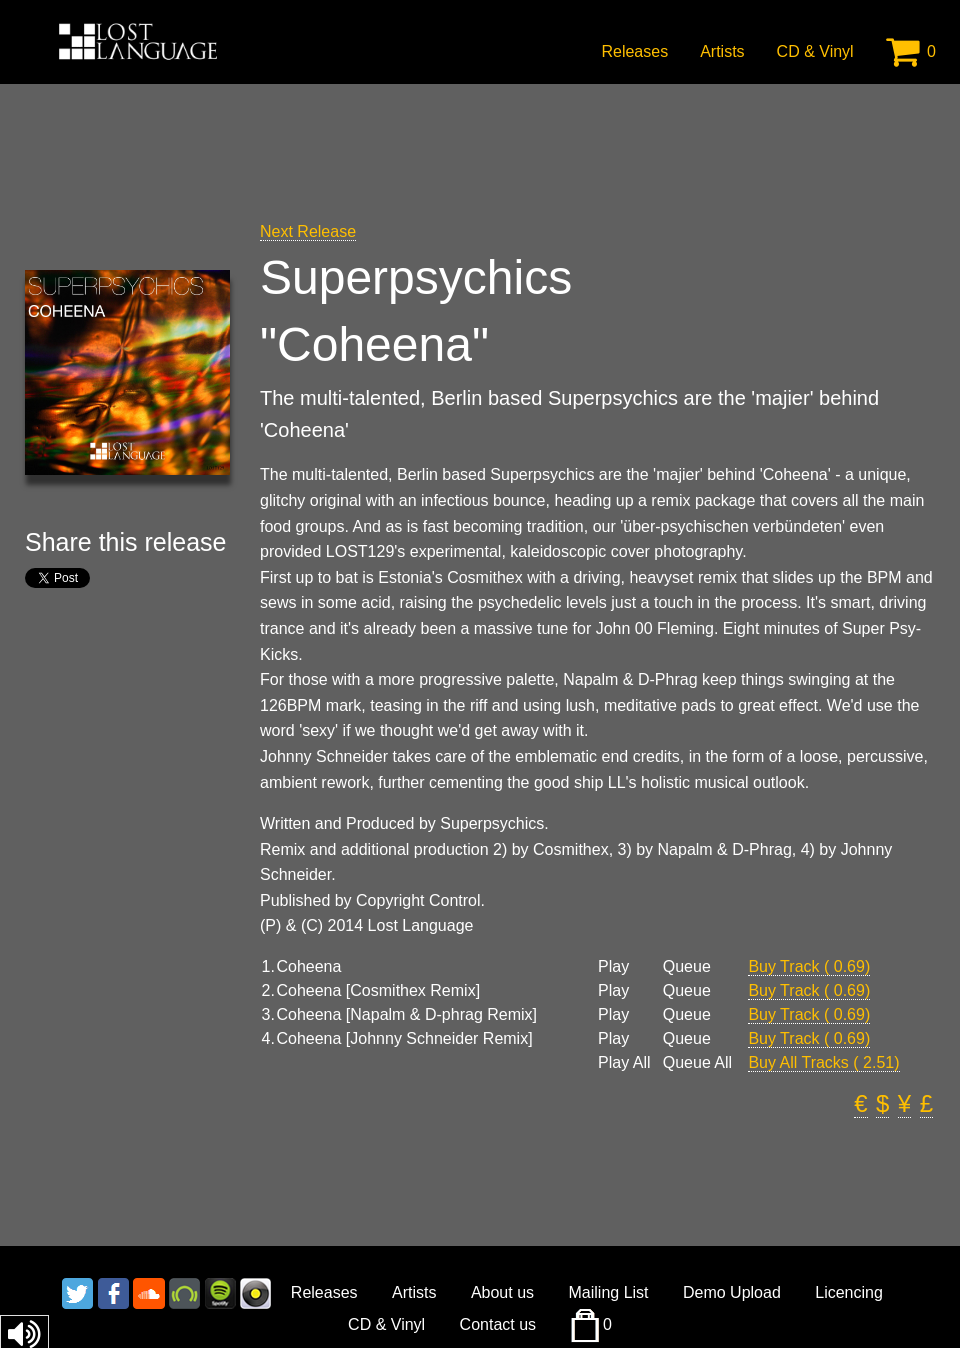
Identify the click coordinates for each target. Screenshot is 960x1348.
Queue (687, 967)
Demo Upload (732, 1292)
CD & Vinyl (815, 51)
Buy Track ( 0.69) (809, 966)
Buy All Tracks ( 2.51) (823, 1062)
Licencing (849, 1292)
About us (502, 1292)
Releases (634, 51)
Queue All (697, 1063)
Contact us (498, 1324)
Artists (722, 51)
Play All (624, 1063)
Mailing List (609, 1292)
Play (613, 967)
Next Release (308, 231)
